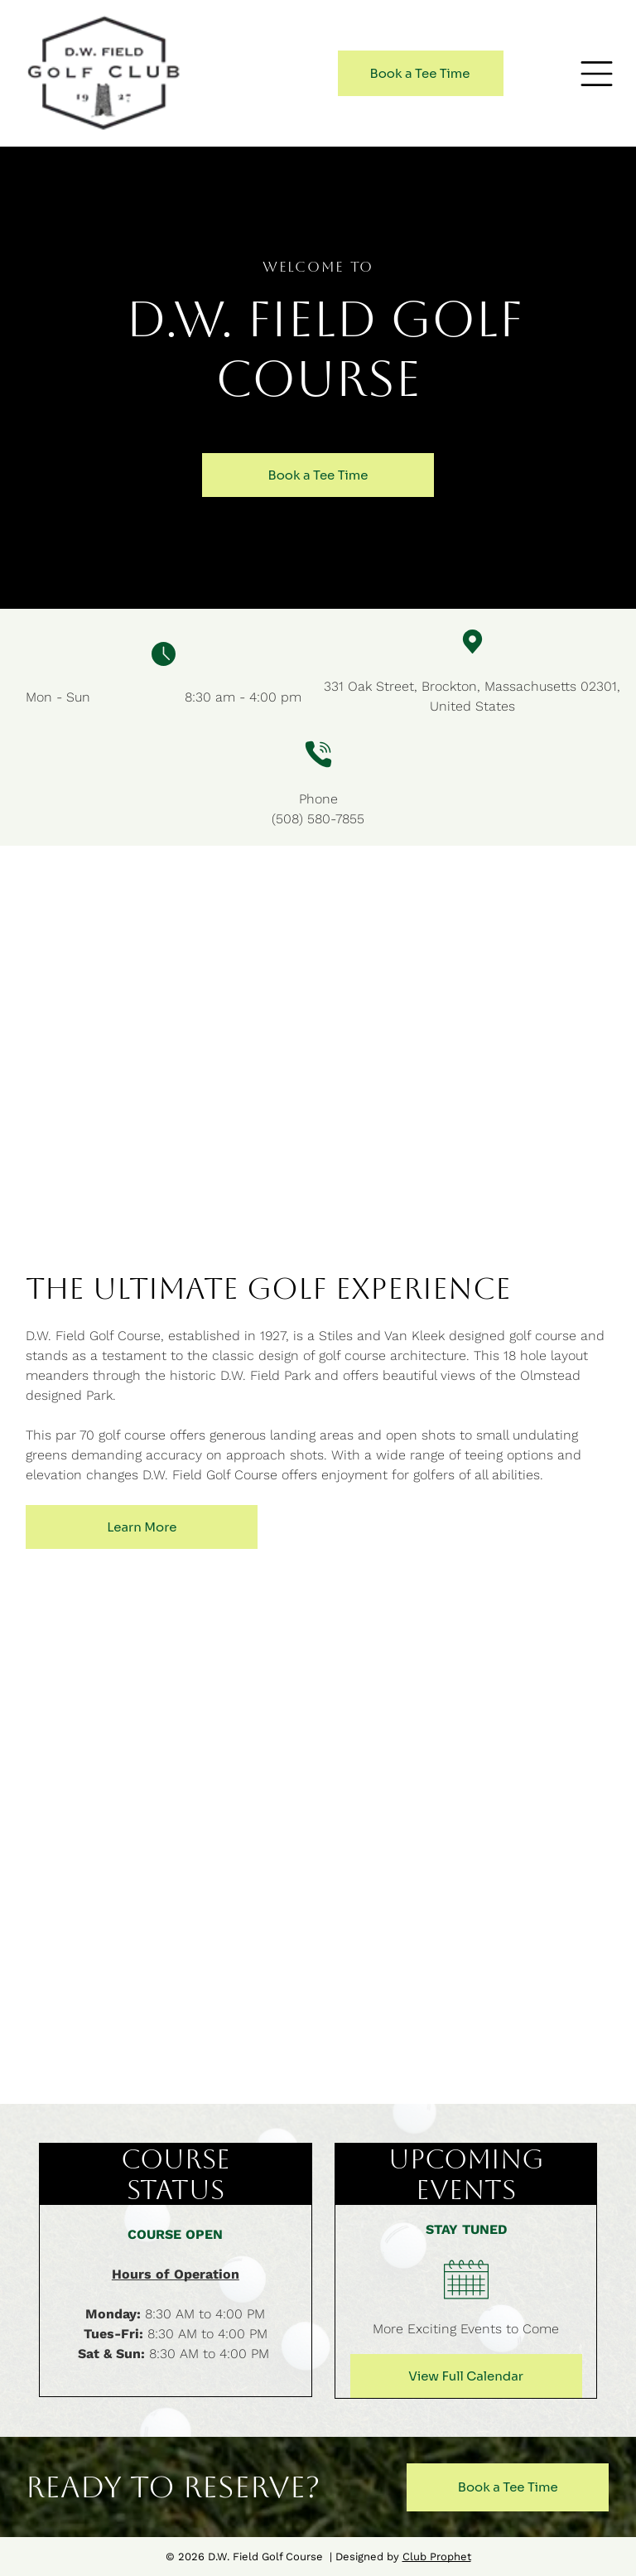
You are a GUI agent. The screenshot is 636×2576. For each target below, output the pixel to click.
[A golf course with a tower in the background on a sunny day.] (160, 2016)
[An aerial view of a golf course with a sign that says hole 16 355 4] (476, 1846)
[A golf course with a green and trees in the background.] (160, 1675)
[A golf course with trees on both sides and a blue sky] (160, 1846)
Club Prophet (436, 2556)
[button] (597, 73)
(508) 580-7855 (318, 819)
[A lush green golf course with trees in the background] (476, 1675)
